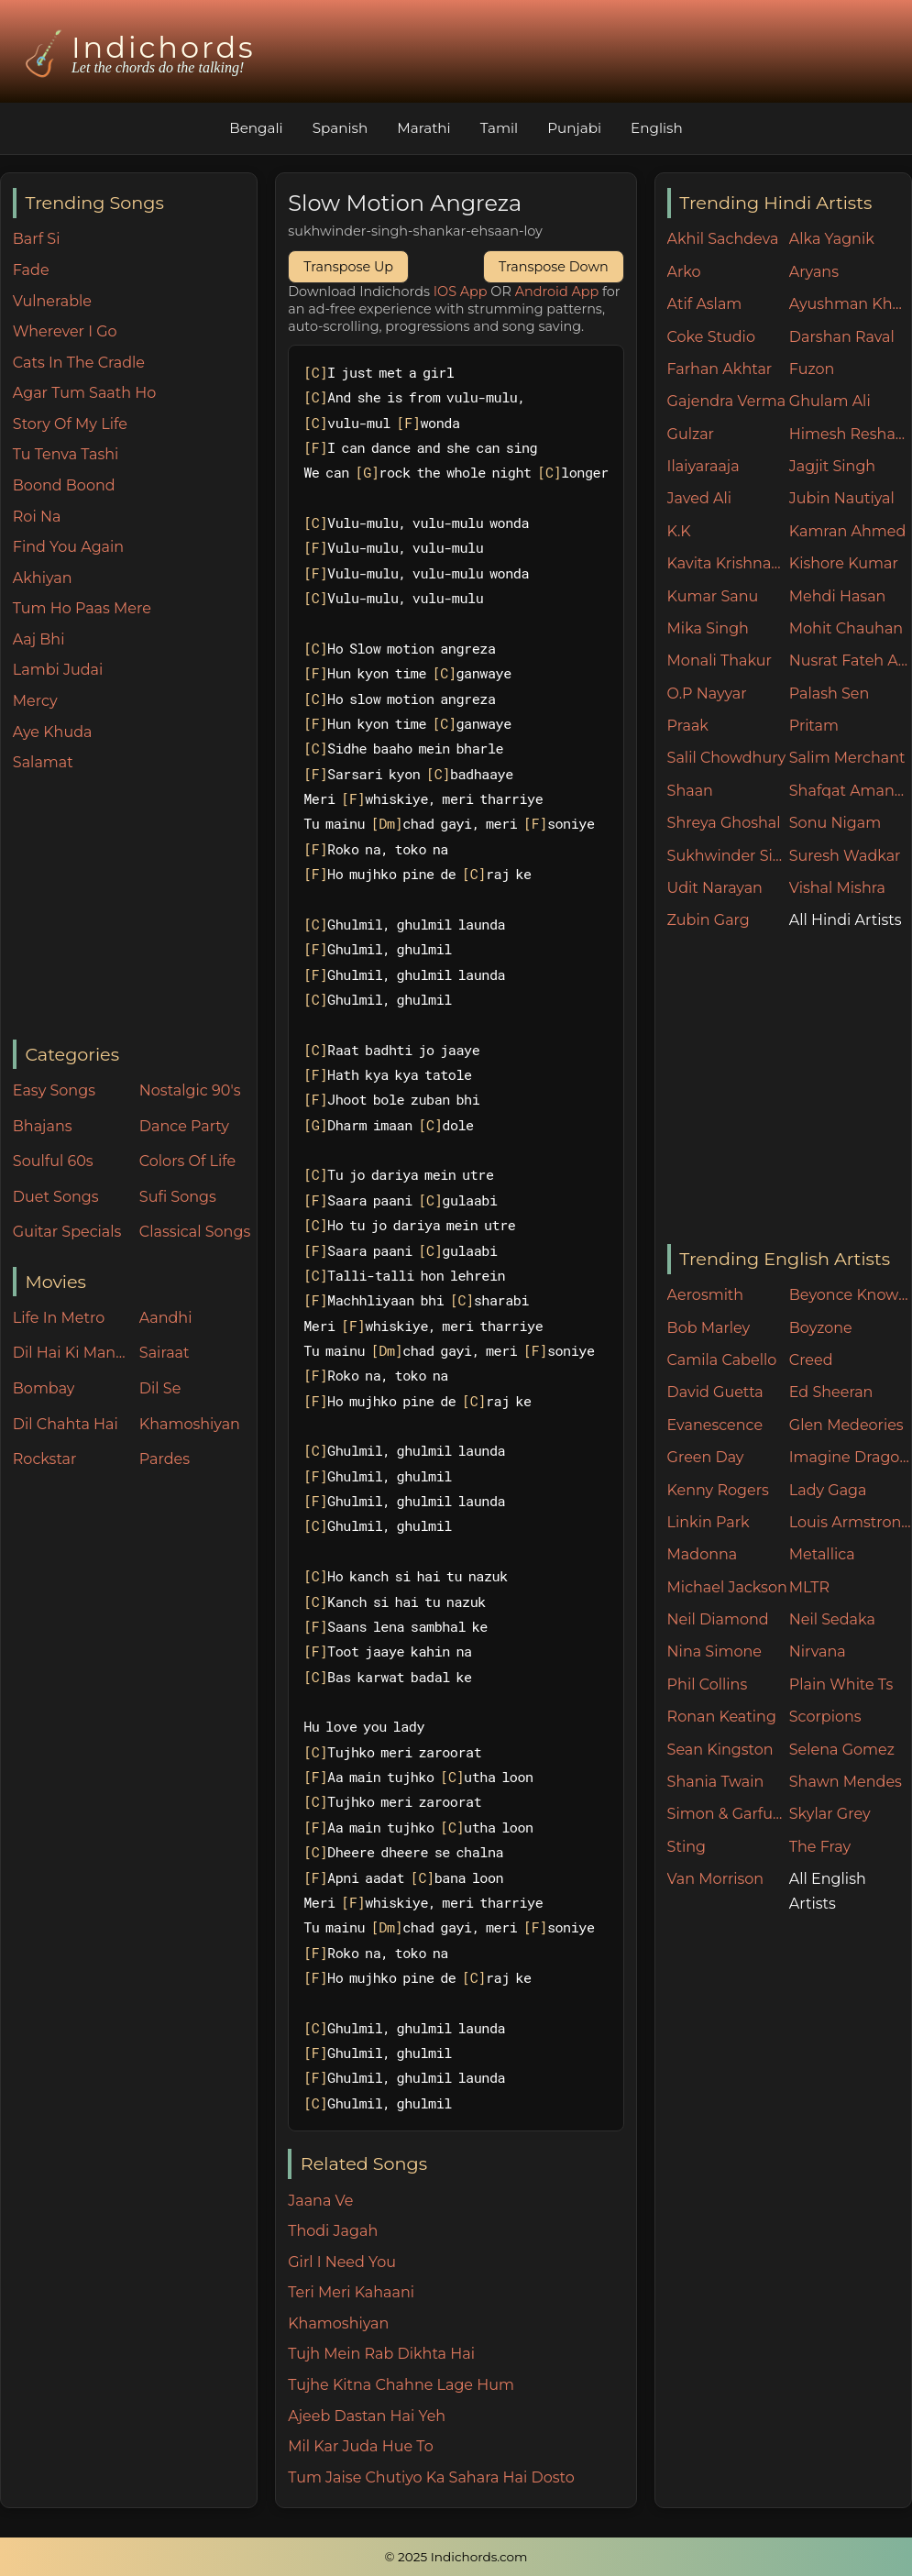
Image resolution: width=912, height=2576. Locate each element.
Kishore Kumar (843, 563)
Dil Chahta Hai (65, 1424)
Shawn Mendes (845, 1781)
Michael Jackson (727, 1587)
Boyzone (820, 1328)
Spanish (340, 128)
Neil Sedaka (832, 1619)
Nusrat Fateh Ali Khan (850, 660)
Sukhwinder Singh (728, 855)
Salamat (43, 762)
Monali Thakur (719, 660)
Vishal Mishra (837, 888)
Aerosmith (705, 1295)
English (657, 128)
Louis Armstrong (850, 1522)
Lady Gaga (828, 1490)
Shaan (690, 790)
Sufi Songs (177, 1196)
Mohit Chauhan (846, 628)
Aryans (814, 272)
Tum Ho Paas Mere (82, 608)
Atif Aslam (704, 304)
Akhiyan (42, 578)
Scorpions (825, 1716)
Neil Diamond (718, 1619)
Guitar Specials (67, 1231)
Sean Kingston (720, 1749)
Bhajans (42, 1126)
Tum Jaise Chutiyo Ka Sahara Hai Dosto (431, 2477)
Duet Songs (56, 1196)
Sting (686, 1846)
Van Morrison (715, 1879)
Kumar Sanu (713, 596)
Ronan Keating (721, 1716)
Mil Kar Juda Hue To (360, 2446)
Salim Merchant (847, 757)
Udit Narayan (715, 888)
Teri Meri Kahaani (351, 2292)
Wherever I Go (65, 331)
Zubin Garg (708, 920)
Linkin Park (708, 1522)
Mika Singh (708, 628)
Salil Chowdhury (726, 757)
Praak (688, 725)
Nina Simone (714, 1651)
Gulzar (690, 434)
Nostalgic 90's (190, 1090)
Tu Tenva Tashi (66, 454)
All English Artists (827, 1891)
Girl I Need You (342, 2262)
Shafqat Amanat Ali (850, 790)
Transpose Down (554, 267)
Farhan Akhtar (720, 369)
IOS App (461, 291)
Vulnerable (52, 301)
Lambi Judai (58, 669)
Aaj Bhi (39, 639)
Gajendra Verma (726, 401)
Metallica (822, 1554)
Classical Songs (194, 1231)
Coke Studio (711, 337)
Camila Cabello (722, 1360)
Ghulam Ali (830, 401)
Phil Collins (707, 1684)
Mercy (35, 701)
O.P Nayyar (707, 693)
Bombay (44, 1388)
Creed (811, 1360)
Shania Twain (715, 1781)
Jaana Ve (320, 2200)
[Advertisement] (135, 907)
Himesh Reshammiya (850, 434)
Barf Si (36, 239)
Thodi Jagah (333, 2231)
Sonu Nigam (835, 822)
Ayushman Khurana (850, 304)
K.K (679, 531)
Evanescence (715, 1425)
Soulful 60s (53, 1161)
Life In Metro (58, 1318)
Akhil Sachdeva (723, 239)
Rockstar (45, 1459)
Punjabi (574, 128)
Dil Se (160, 1388)
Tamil (499, 128)
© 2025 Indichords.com (456, 2556)
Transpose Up (348, 267)
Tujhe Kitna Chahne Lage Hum (401, 2385)
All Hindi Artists (845, 920)
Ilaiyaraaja (703, 466)
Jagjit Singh (832, 466)
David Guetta (715, 1392)
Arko (684, 272)
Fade (31, 270)
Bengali (255, 128)
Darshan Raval (842, 337)
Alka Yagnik (831, 239)
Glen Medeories (846, 1425)
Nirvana (817, 1651)
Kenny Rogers (718, 1490)
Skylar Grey (830, 1813)
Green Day (705, 1457)
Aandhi (165, 1318)
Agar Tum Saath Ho (85, 393)
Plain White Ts (841, 1684)
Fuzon (811, 369)
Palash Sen (829, 693)
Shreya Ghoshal (724, 822)
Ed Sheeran (831, 1392)
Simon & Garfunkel (728, 1813)
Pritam (814, 725)
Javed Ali (699, 498)
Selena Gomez (842, 1749)
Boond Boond (64, 485)
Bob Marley (709, 1328)
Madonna (702, 1554)
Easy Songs (54, 1090)
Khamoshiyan (189, 1424)
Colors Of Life (187, 1161)
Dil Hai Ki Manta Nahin (71, 1352)
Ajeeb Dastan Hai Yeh (366, 2416)
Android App (557, 291)
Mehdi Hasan (837, 596)
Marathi (423, 128)
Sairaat (164, 1352)
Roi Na (37, 516)
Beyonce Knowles (850, 1295)
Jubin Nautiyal (842, 498)
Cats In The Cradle (79, 362)
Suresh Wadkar (845, 855)
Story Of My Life (70, 424)
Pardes (164, 1459)
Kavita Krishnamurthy (728, 563)
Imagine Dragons (850, 1457)
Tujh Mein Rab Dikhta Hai (381, 2353)
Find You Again (68, 547)
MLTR (809, 1587)
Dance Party (184, 1126)
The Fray (820, 1846)
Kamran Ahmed (848, 531)
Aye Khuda (53, 732)
